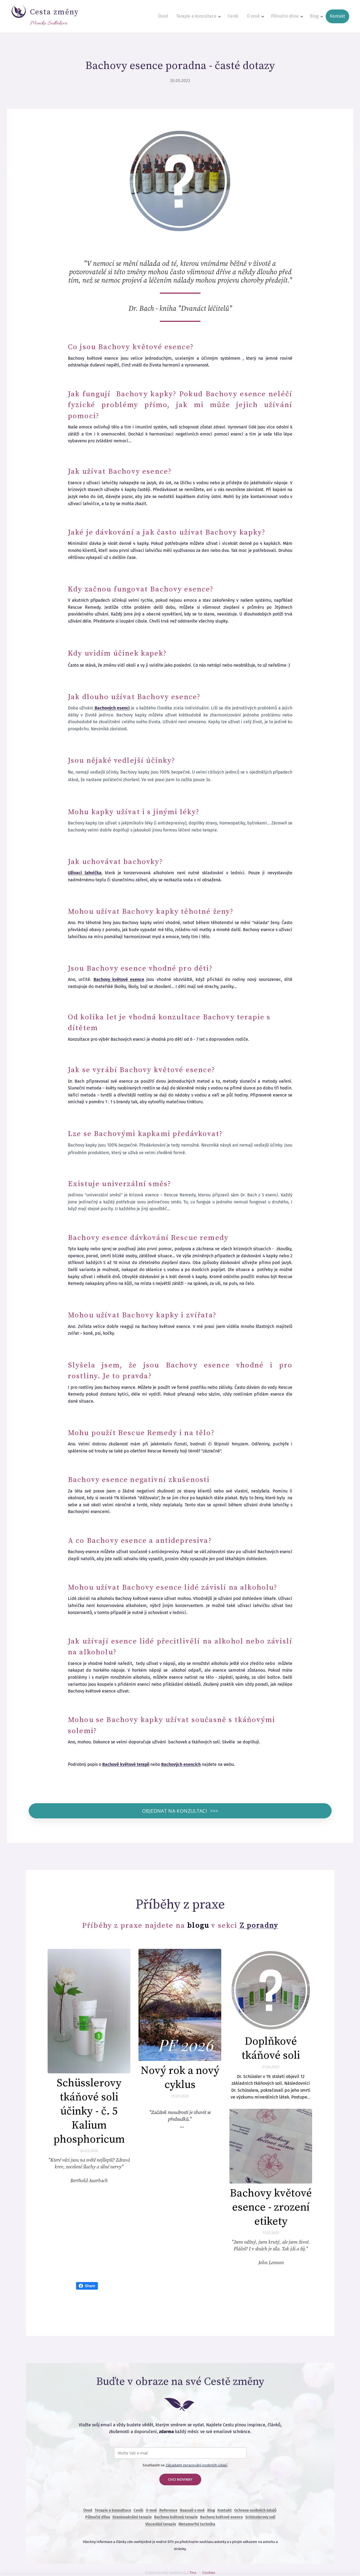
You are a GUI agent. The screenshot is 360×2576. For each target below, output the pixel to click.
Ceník (138, 2509)
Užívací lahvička (84, 872)
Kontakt (224, 2509)
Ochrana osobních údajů (255, 2509)
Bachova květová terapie (175, 2515)
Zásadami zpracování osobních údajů (196, 2463)
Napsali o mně (192, 2509)
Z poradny (258, 1924)
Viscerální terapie (160, 2523)
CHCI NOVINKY (180, 2478)
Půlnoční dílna (97, 2515)
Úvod (87, 2509)
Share (87, 2285)
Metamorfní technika (196, 2523)
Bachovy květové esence (221, 2515)
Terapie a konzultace (112, 2509)
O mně (151, 2509)
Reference (168, 2509)
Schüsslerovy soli (260, 2515)
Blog (211, 2509)
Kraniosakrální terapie (131, 2515)
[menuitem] (173, 16)
